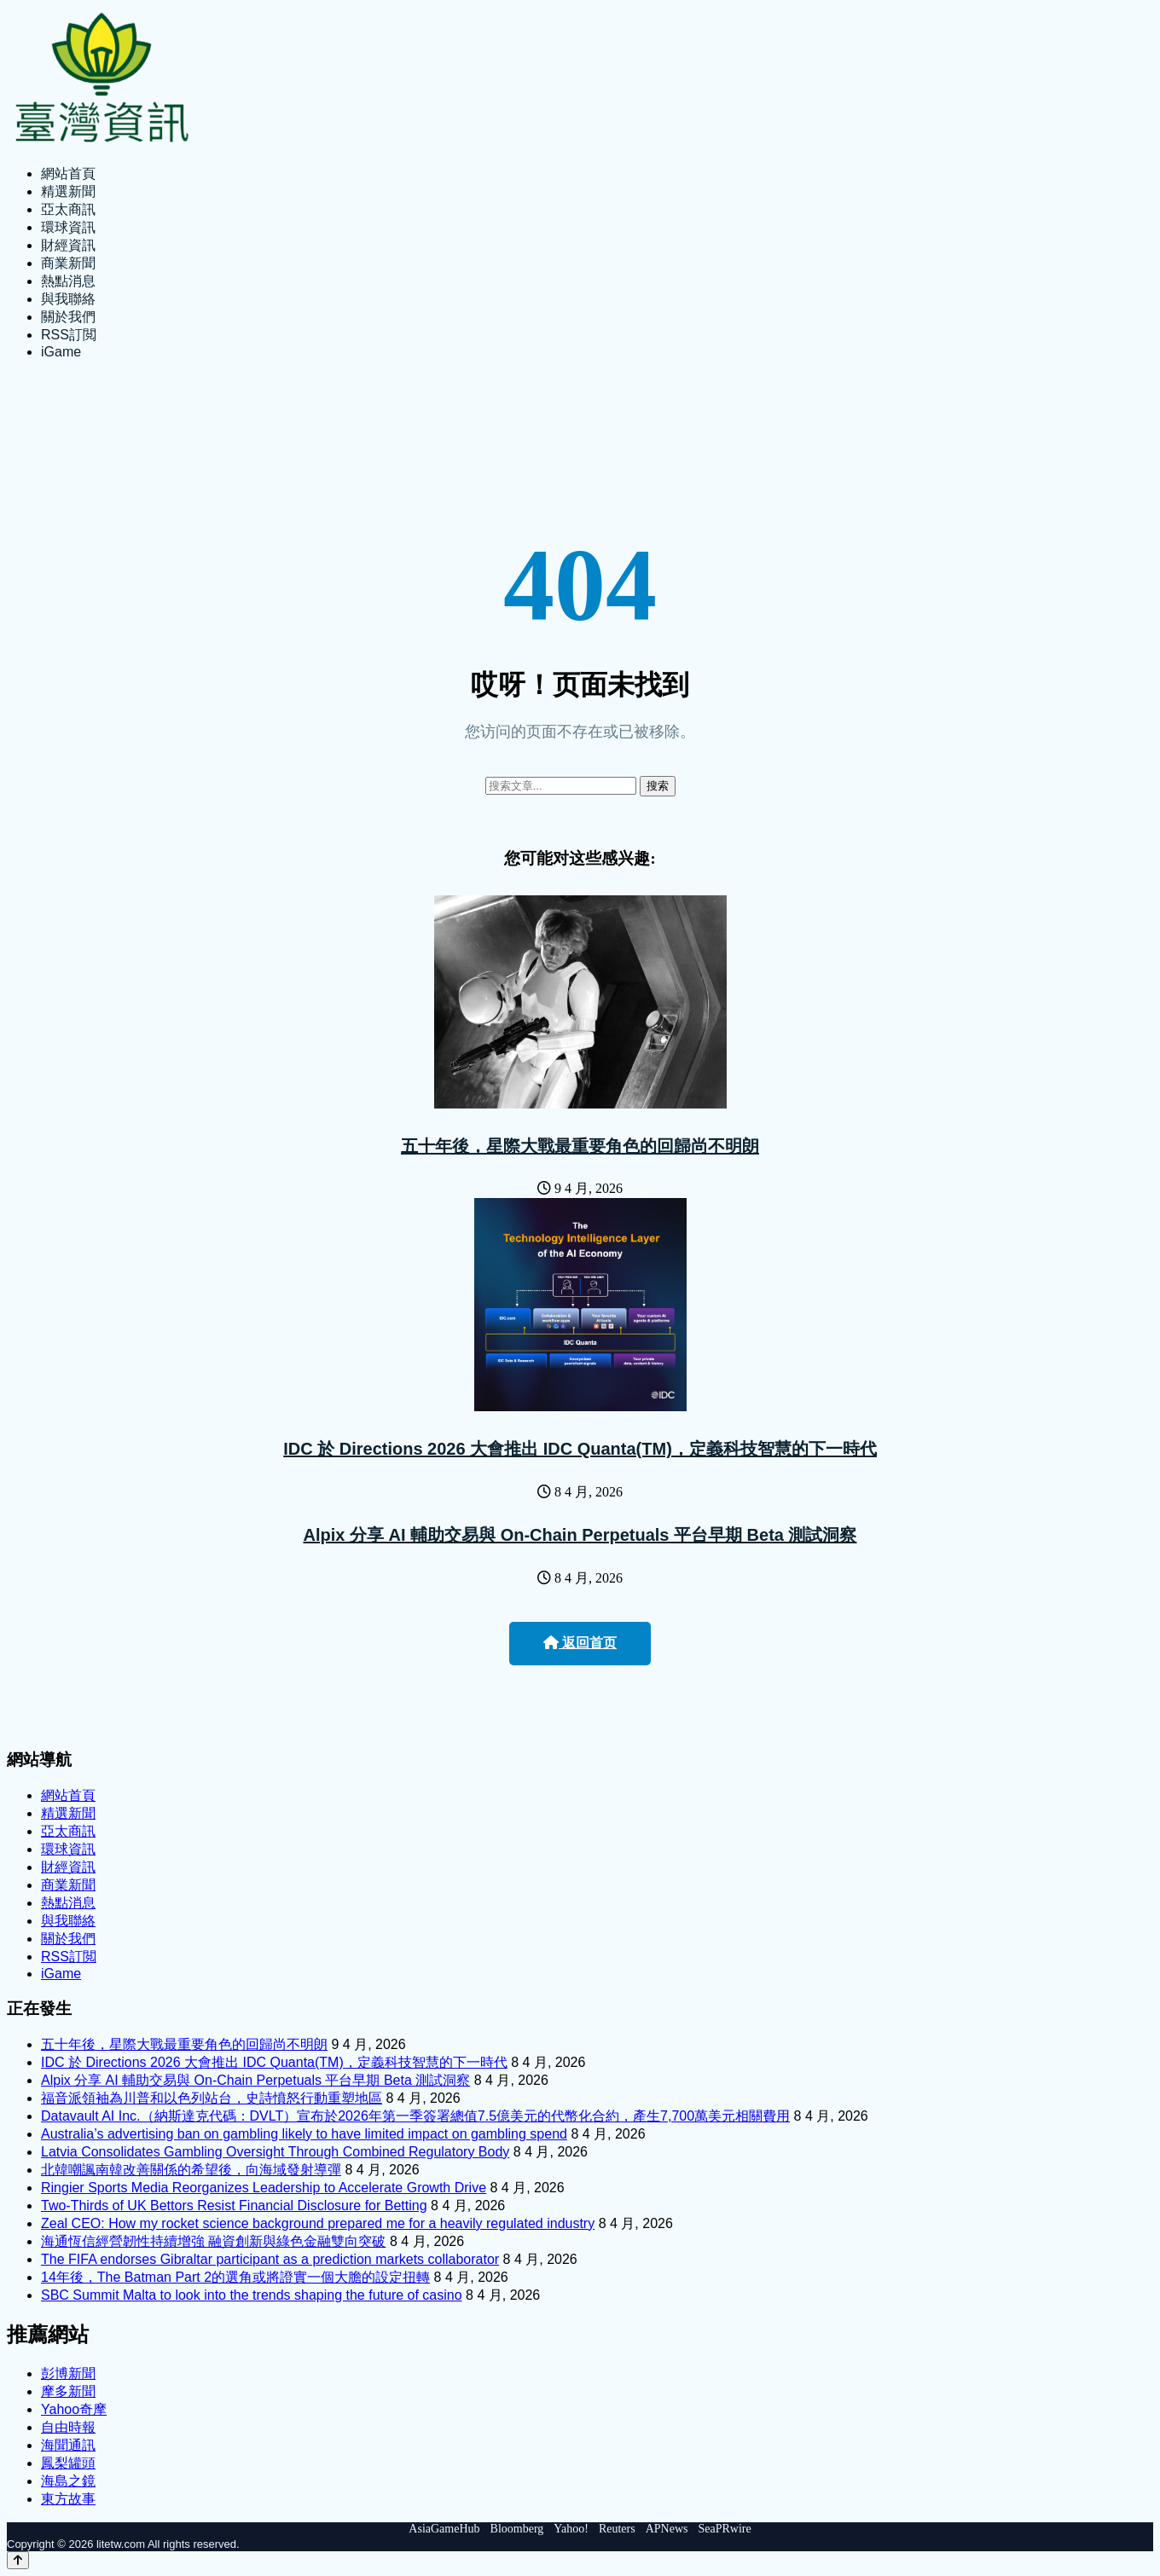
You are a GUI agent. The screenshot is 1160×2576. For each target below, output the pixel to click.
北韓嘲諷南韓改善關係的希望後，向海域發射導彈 (191, 2169)
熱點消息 (68, 281)
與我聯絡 (68, 299)
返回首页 (580, 1642)
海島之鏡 (68, 2481)
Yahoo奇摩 (74, 2409)
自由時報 (68, 2427)
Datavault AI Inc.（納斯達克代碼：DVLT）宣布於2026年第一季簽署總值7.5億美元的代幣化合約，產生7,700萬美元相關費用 (415, 2116)
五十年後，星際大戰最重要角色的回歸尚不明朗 (580, 1146)
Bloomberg (517, 2528)
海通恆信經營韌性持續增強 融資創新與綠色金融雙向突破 (213, 2241)
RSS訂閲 (68, 334)
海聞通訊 (68, 2445)
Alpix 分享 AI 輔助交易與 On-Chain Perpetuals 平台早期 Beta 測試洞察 (580, 1534)
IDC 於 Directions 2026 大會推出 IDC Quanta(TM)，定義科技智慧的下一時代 (580, 1448)
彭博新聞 (68, 2373)
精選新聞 (68, 191)
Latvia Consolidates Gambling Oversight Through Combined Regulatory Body (275, 2152)
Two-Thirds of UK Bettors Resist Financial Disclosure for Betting (234, 2205)
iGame (61, 351)
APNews (667, 2528)
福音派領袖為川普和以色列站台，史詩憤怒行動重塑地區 (211, 2098)
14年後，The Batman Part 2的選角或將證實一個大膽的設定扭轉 (235, 2277)
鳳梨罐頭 (68, 2463)
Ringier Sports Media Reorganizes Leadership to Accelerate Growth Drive (263, 2187)
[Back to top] (18, 2560)
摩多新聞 (68, 2391)
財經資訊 (68, 245)
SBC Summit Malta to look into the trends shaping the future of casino (251, 2295)
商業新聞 (68, 263)
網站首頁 (68, 173)
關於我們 (68, 317)
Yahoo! (571, 2528)
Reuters (617, 2528)
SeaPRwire (724, 2528)
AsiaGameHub (444, 2528)
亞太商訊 (68, 209)
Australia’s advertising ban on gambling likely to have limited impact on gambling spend (304, 2134)
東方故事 (68, 2499)
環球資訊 (68, 227)
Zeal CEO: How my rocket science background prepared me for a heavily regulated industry (317, 2223)
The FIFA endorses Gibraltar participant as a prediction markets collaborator (270, 2259)
